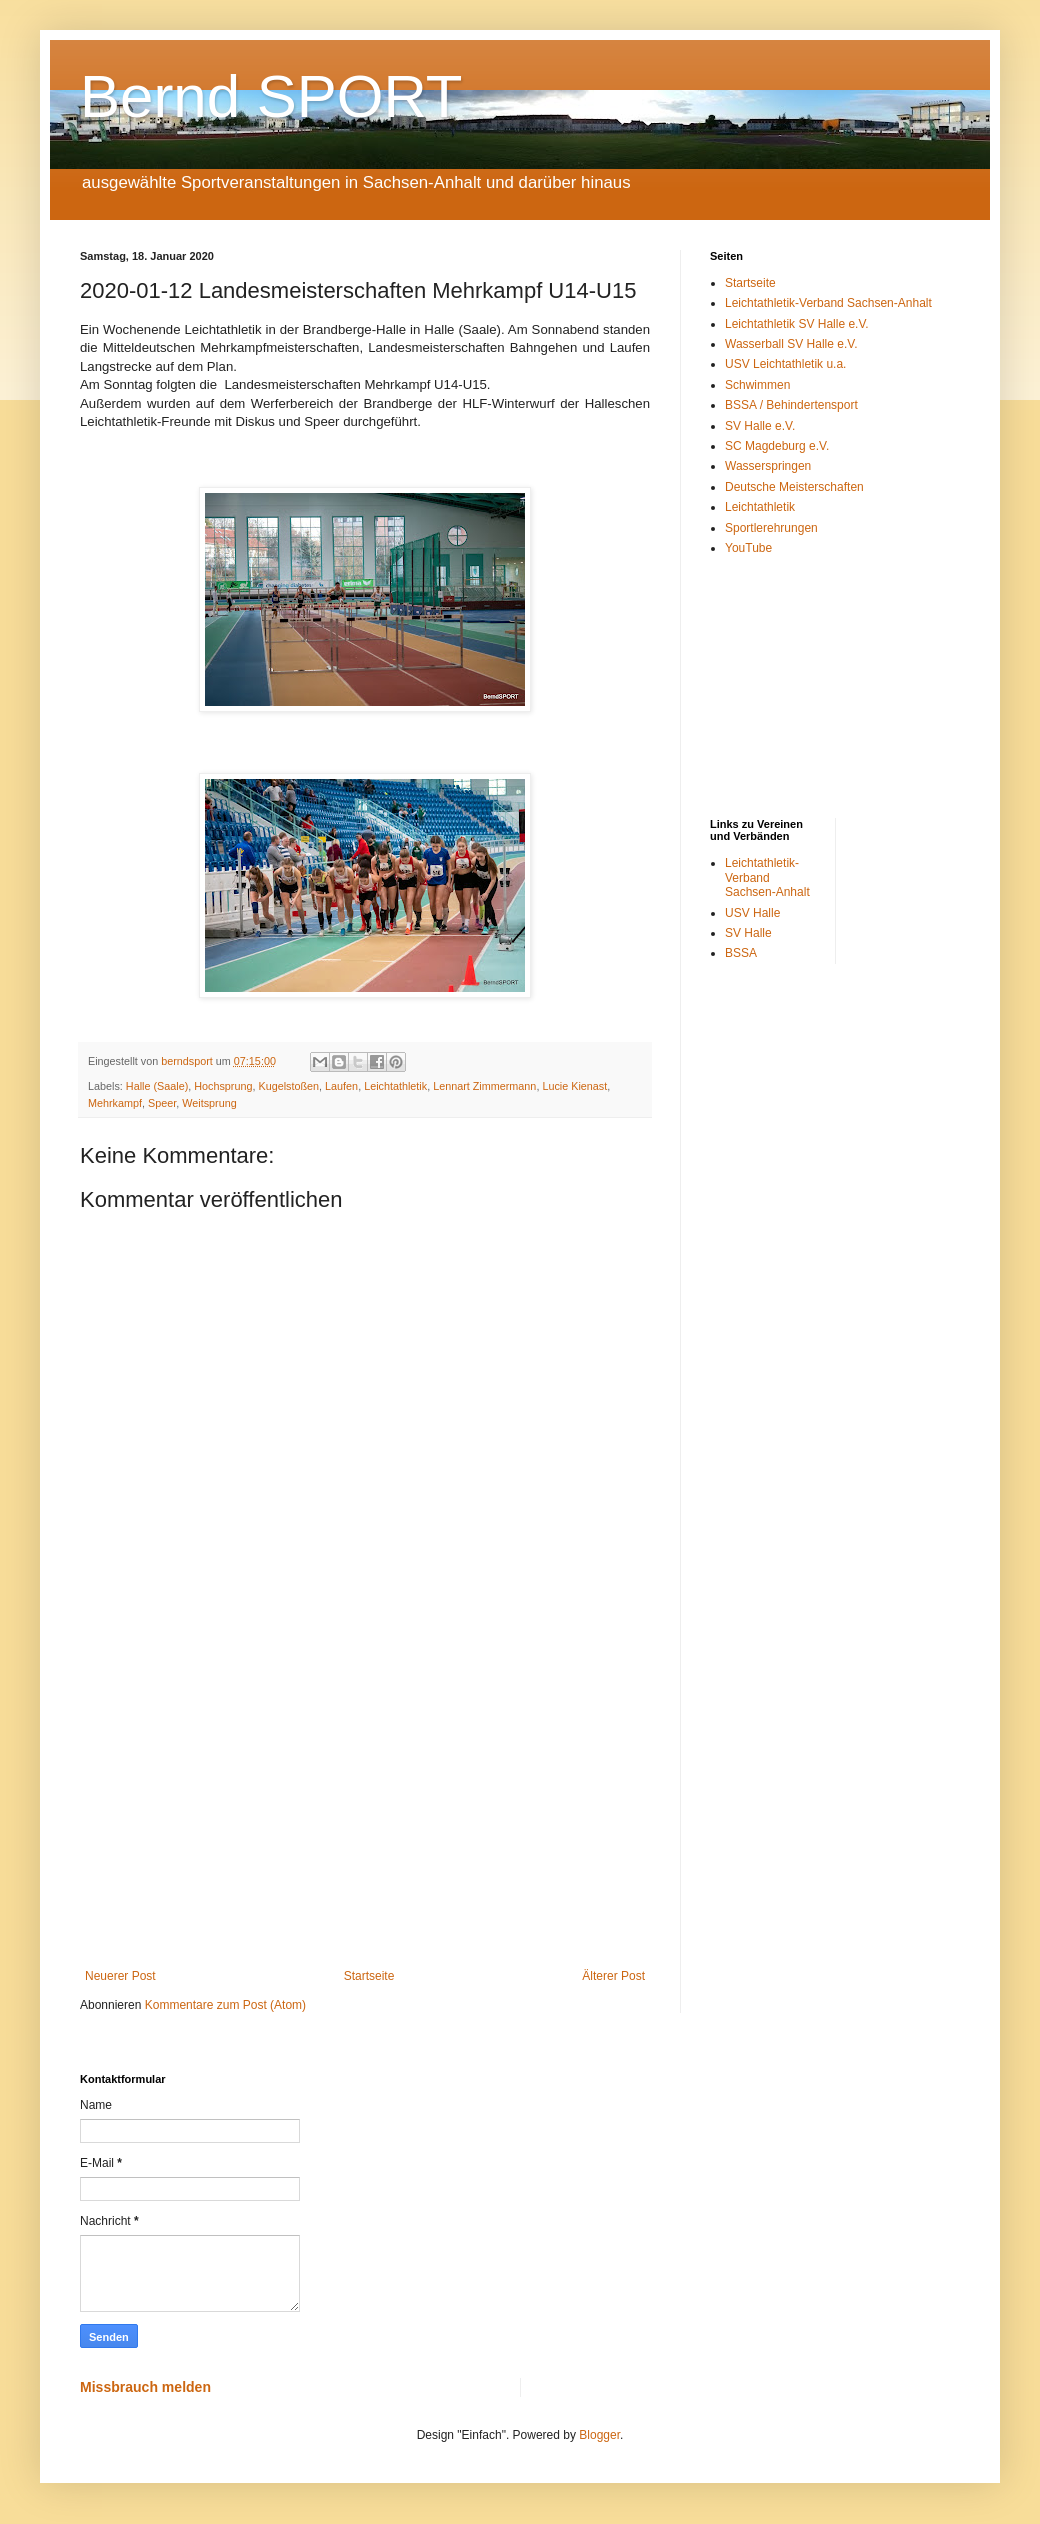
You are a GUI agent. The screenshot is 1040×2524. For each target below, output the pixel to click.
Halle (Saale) (157, 1086)
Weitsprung (209, 1103)
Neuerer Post (120, 1976)
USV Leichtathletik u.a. (785, 364)
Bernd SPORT (271, 96)
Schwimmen (757, 385)
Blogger (599, 2435)
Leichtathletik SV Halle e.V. (797, 324)
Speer (162, 1103)
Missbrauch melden (145, 2387)
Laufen (341, 1086)
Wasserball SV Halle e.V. (791, 344)
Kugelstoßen (288, 1086)
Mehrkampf (115, 1103)
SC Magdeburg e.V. (777, 446)
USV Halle (752, 913)
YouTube (748, 548)
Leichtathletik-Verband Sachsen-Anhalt (828, 303)
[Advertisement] (365, 1804)
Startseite (369, 1976)
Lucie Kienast (574, 1086)
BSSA (741, 953)
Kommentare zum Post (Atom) (225, 2005)
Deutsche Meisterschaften (794, 487)
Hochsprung (223, 1086)
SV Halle (748, 933)
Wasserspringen (768, 466)
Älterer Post (613, 1976)
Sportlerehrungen (771, 528)
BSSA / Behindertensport (791, 405)
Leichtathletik (395, 1086)
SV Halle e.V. (760, 426)
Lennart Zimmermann (484, 1086)
